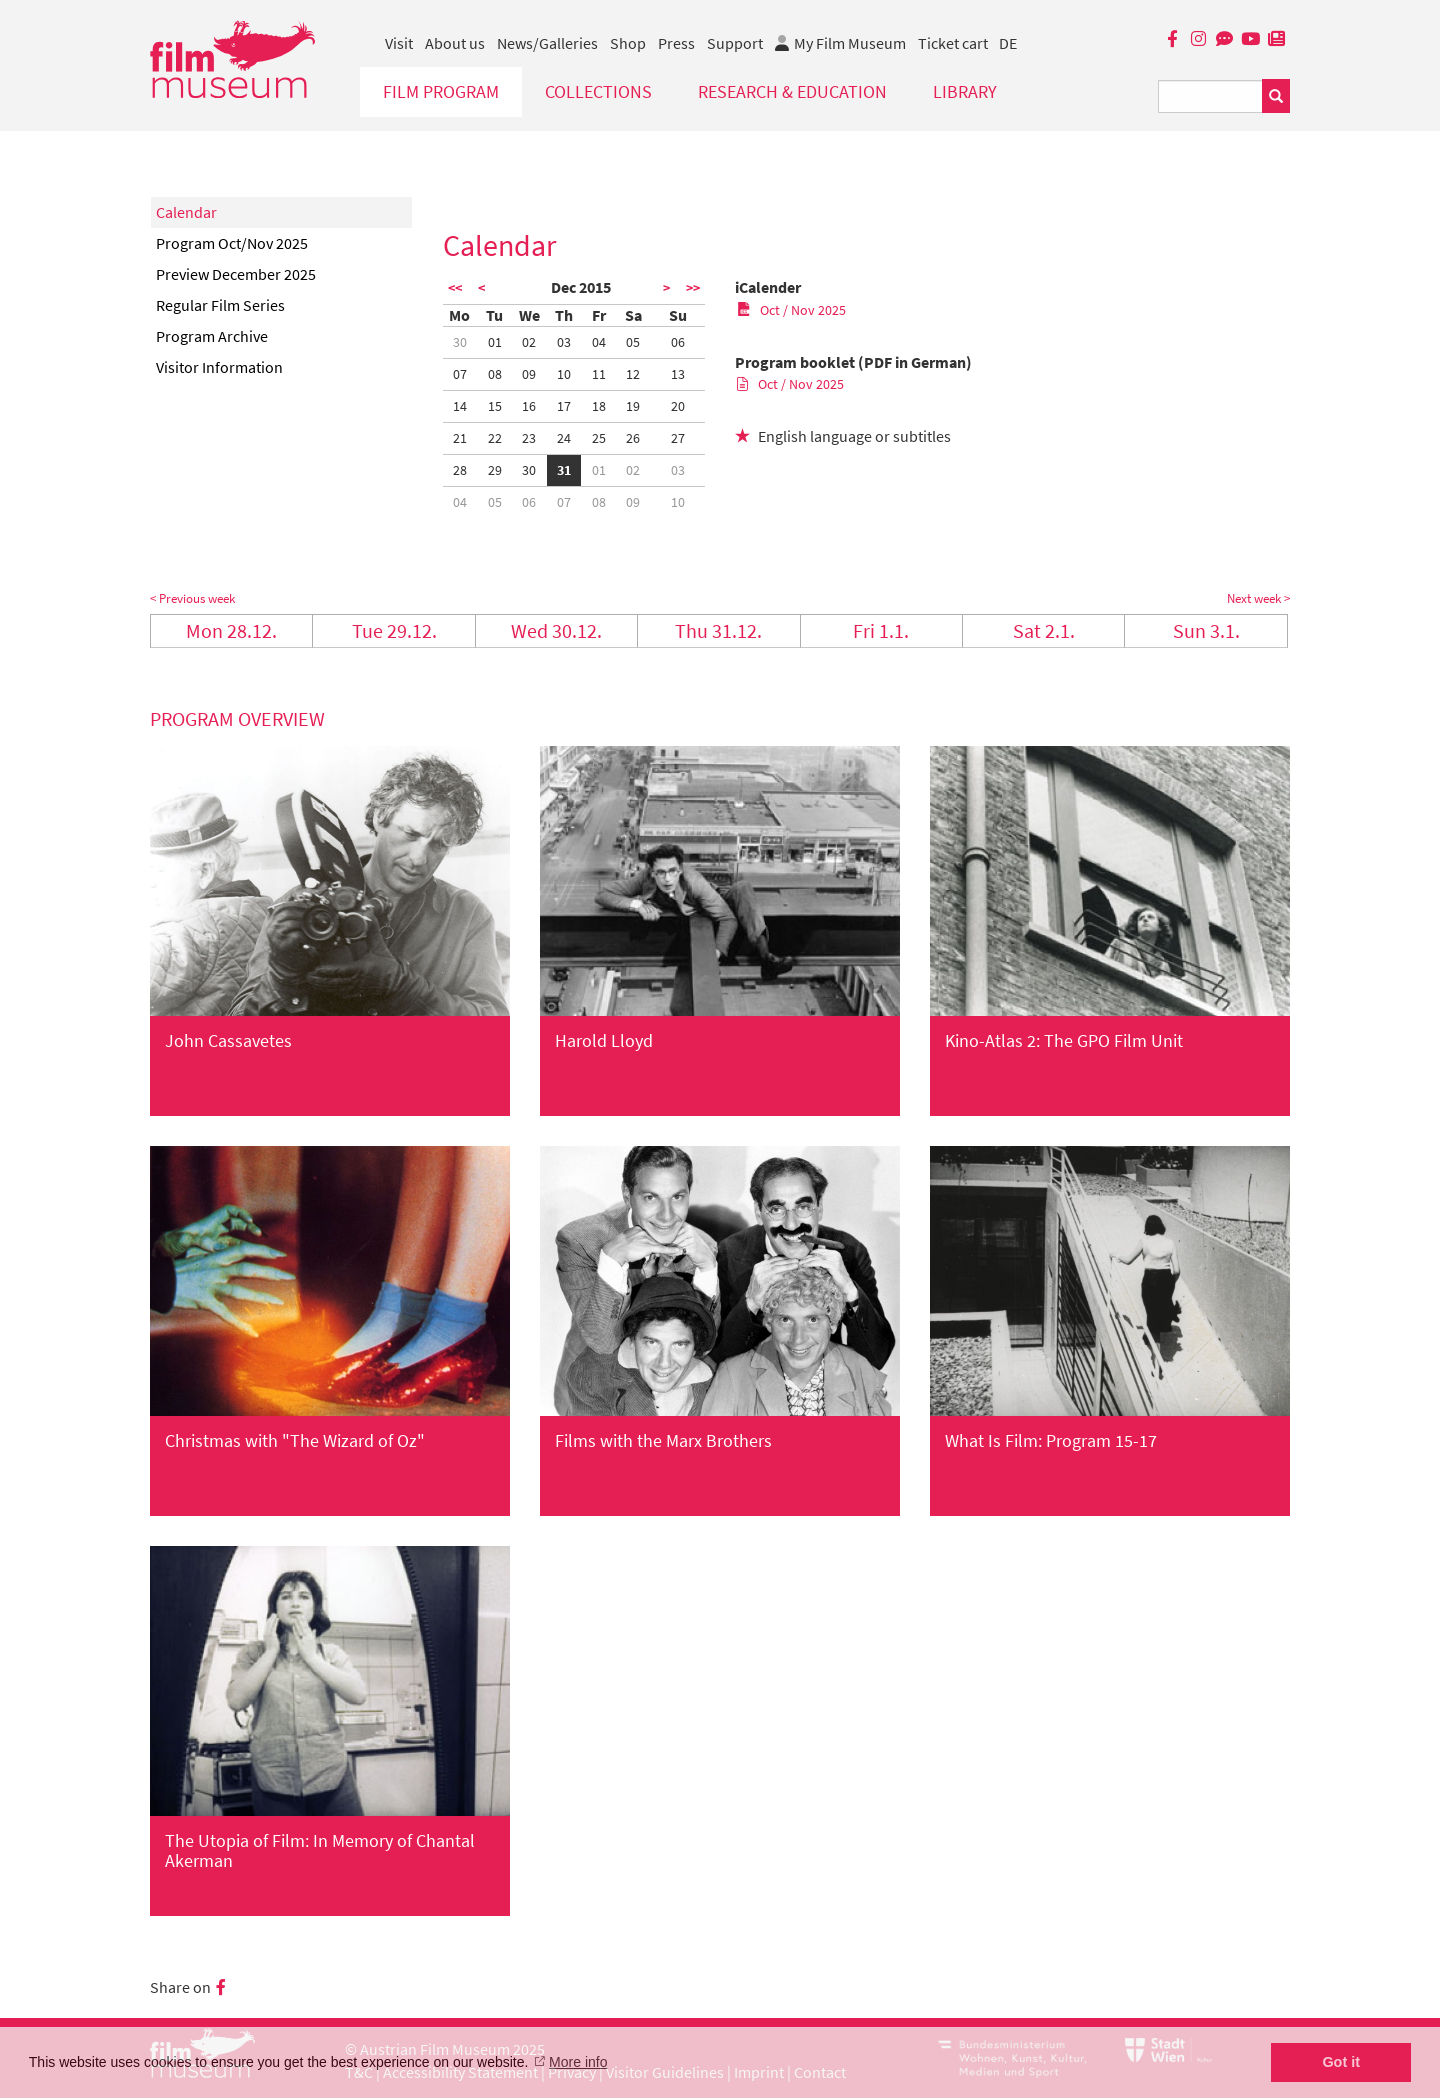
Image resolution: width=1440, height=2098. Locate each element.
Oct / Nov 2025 (791, 310)
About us (455, 43)
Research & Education (792, 91)
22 (495, 438)
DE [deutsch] (1008, 43)
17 (564, 406)
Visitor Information (219, 367)
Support (735, 43)
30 (460, 342)
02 (529, 342)
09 (529, 374)
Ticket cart (953, 43)
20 (678, 406)
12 (633, 374)
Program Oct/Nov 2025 (232, 243)
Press (676, 43)
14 (460, 406)
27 (678, 438)
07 (460, 374)
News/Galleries (547, 43)
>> (693, 288)
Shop (628, 43)
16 (529, 406)
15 (495, 406)
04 (599, 342)
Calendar (186, 212)
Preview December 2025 (236, 274)
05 (633, 342)
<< (455, 288)
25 (599, 438)
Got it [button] (1341, 2062)
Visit (399, 43)
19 (633, 406)
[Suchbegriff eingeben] (1210, 96)
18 (599, 406)
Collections (598, 91)
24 (564, 438)
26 (633, 438)
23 (529, 438)
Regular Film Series (220, 305)
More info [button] (578, 2062)
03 (564, 342)
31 (564, 470)
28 (460, 470)
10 (564, 374)
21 (460, 438)
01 (495, 342)
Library (965, 91)
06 (678, 342)
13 (678, 374)
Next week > (1258, 598)
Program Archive (212, 336)
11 (599, 374)
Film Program (441, 91)
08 (495, 374)
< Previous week (192, 598)
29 (495, 470)
